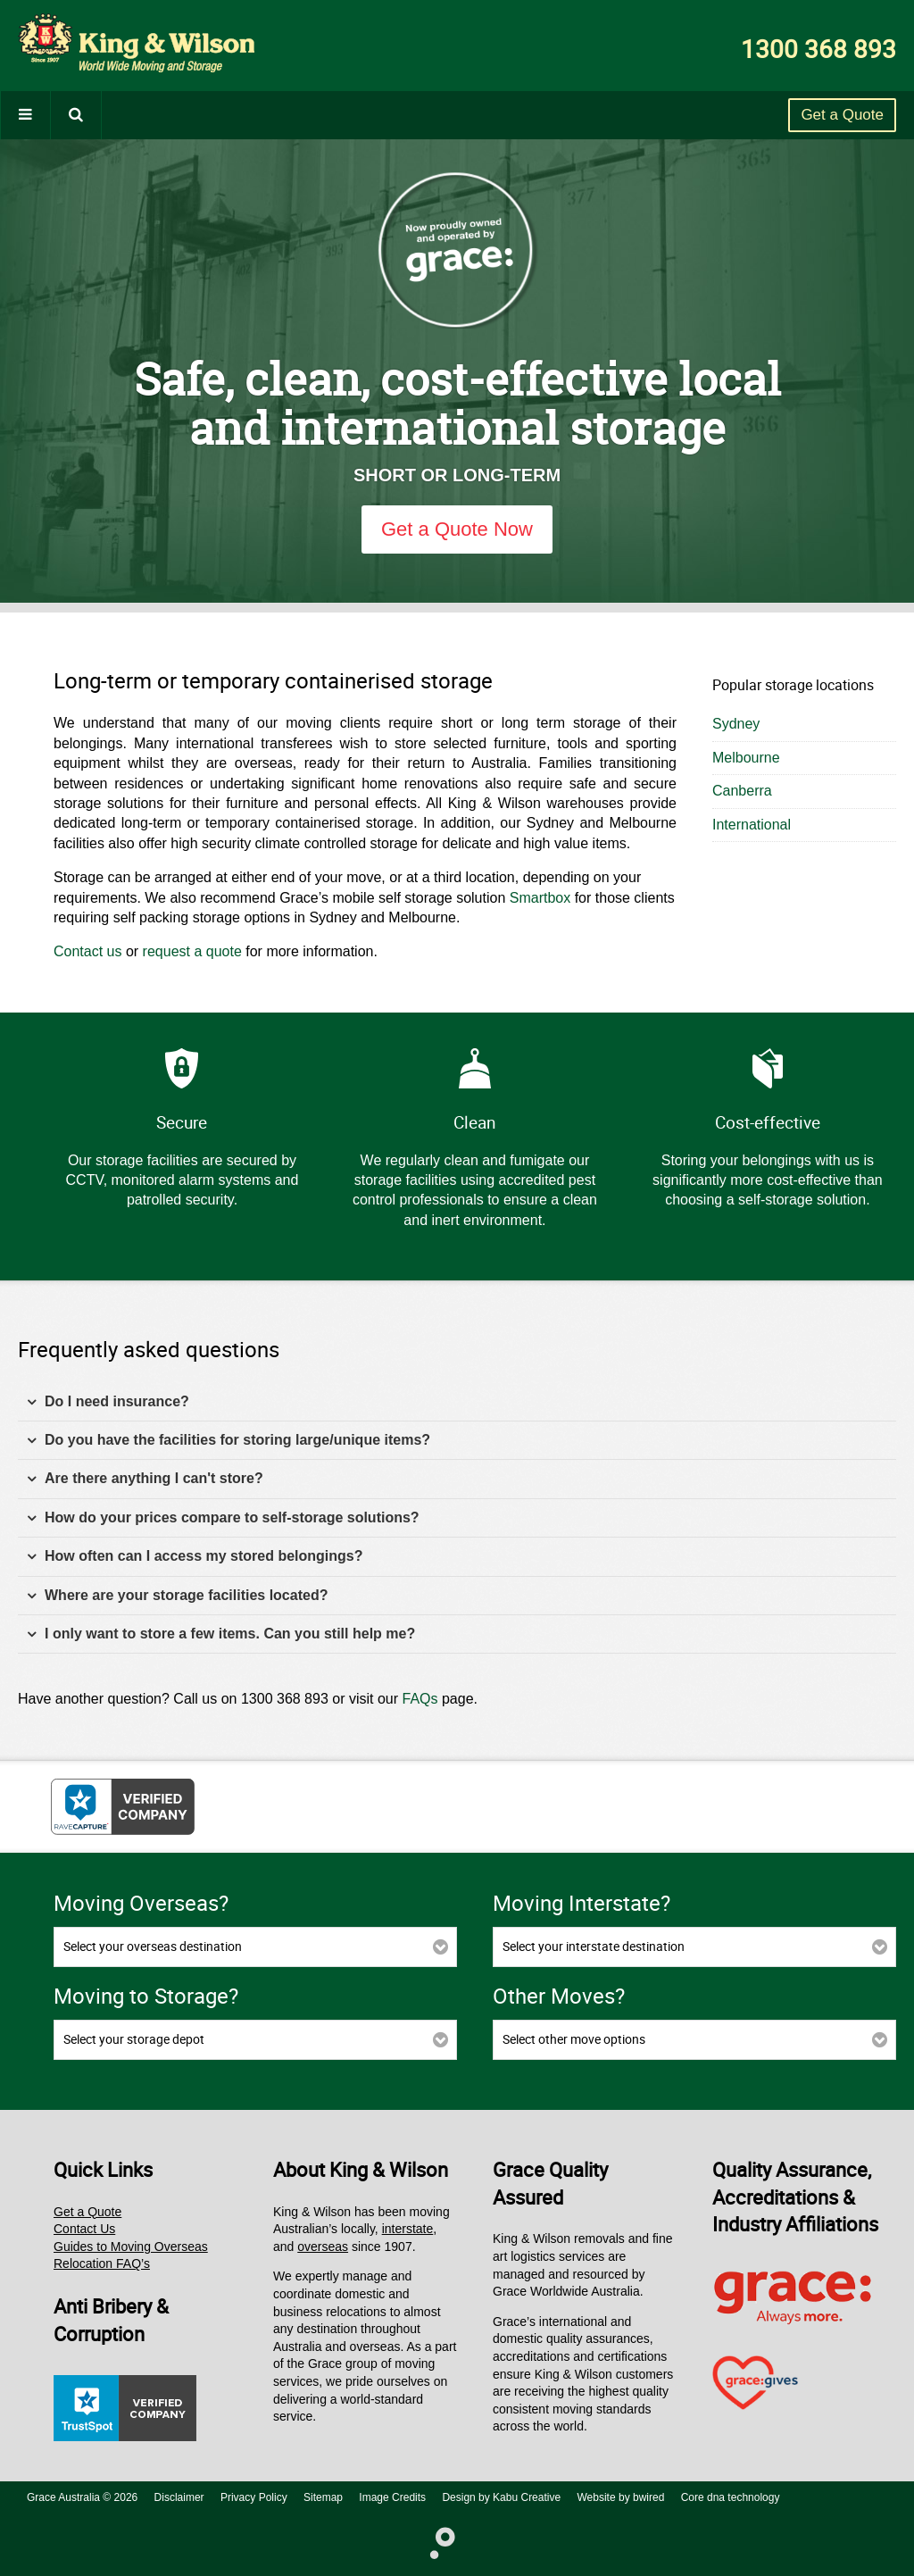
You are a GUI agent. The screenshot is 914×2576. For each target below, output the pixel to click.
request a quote (192, 951)
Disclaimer (179, 2497)
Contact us (87, 951)
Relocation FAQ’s (102, 2263)
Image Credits (392, 2497)
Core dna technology (730, 2497)
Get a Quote (842, 114)
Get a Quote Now (457, 529)
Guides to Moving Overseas (131, 2246)
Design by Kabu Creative (501, 2497)
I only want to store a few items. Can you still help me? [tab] (221, 1634)
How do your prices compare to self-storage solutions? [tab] (223, 1518)
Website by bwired (621, 2497)
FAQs (420, 1698)
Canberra (742, 790)
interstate (408, 2229)
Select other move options (574, 2038)
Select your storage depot (133, 2038)
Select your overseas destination (152, 1946)
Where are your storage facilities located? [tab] (177, 1596)
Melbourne (746, 757)
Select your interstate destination (594, 1946)
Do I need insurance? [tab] (108, 1402)
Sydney (736, 723)
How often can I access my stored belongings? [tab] (195, 1556)
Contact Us (84, 2229)
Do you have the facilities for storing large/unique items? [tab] (228, 1440)
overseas (322, 2246)
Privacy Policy (253, 2497)
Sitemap (323, 2497)
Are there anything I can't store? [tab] (145, 1479)
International (751, 824)
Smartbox (540, 897)
